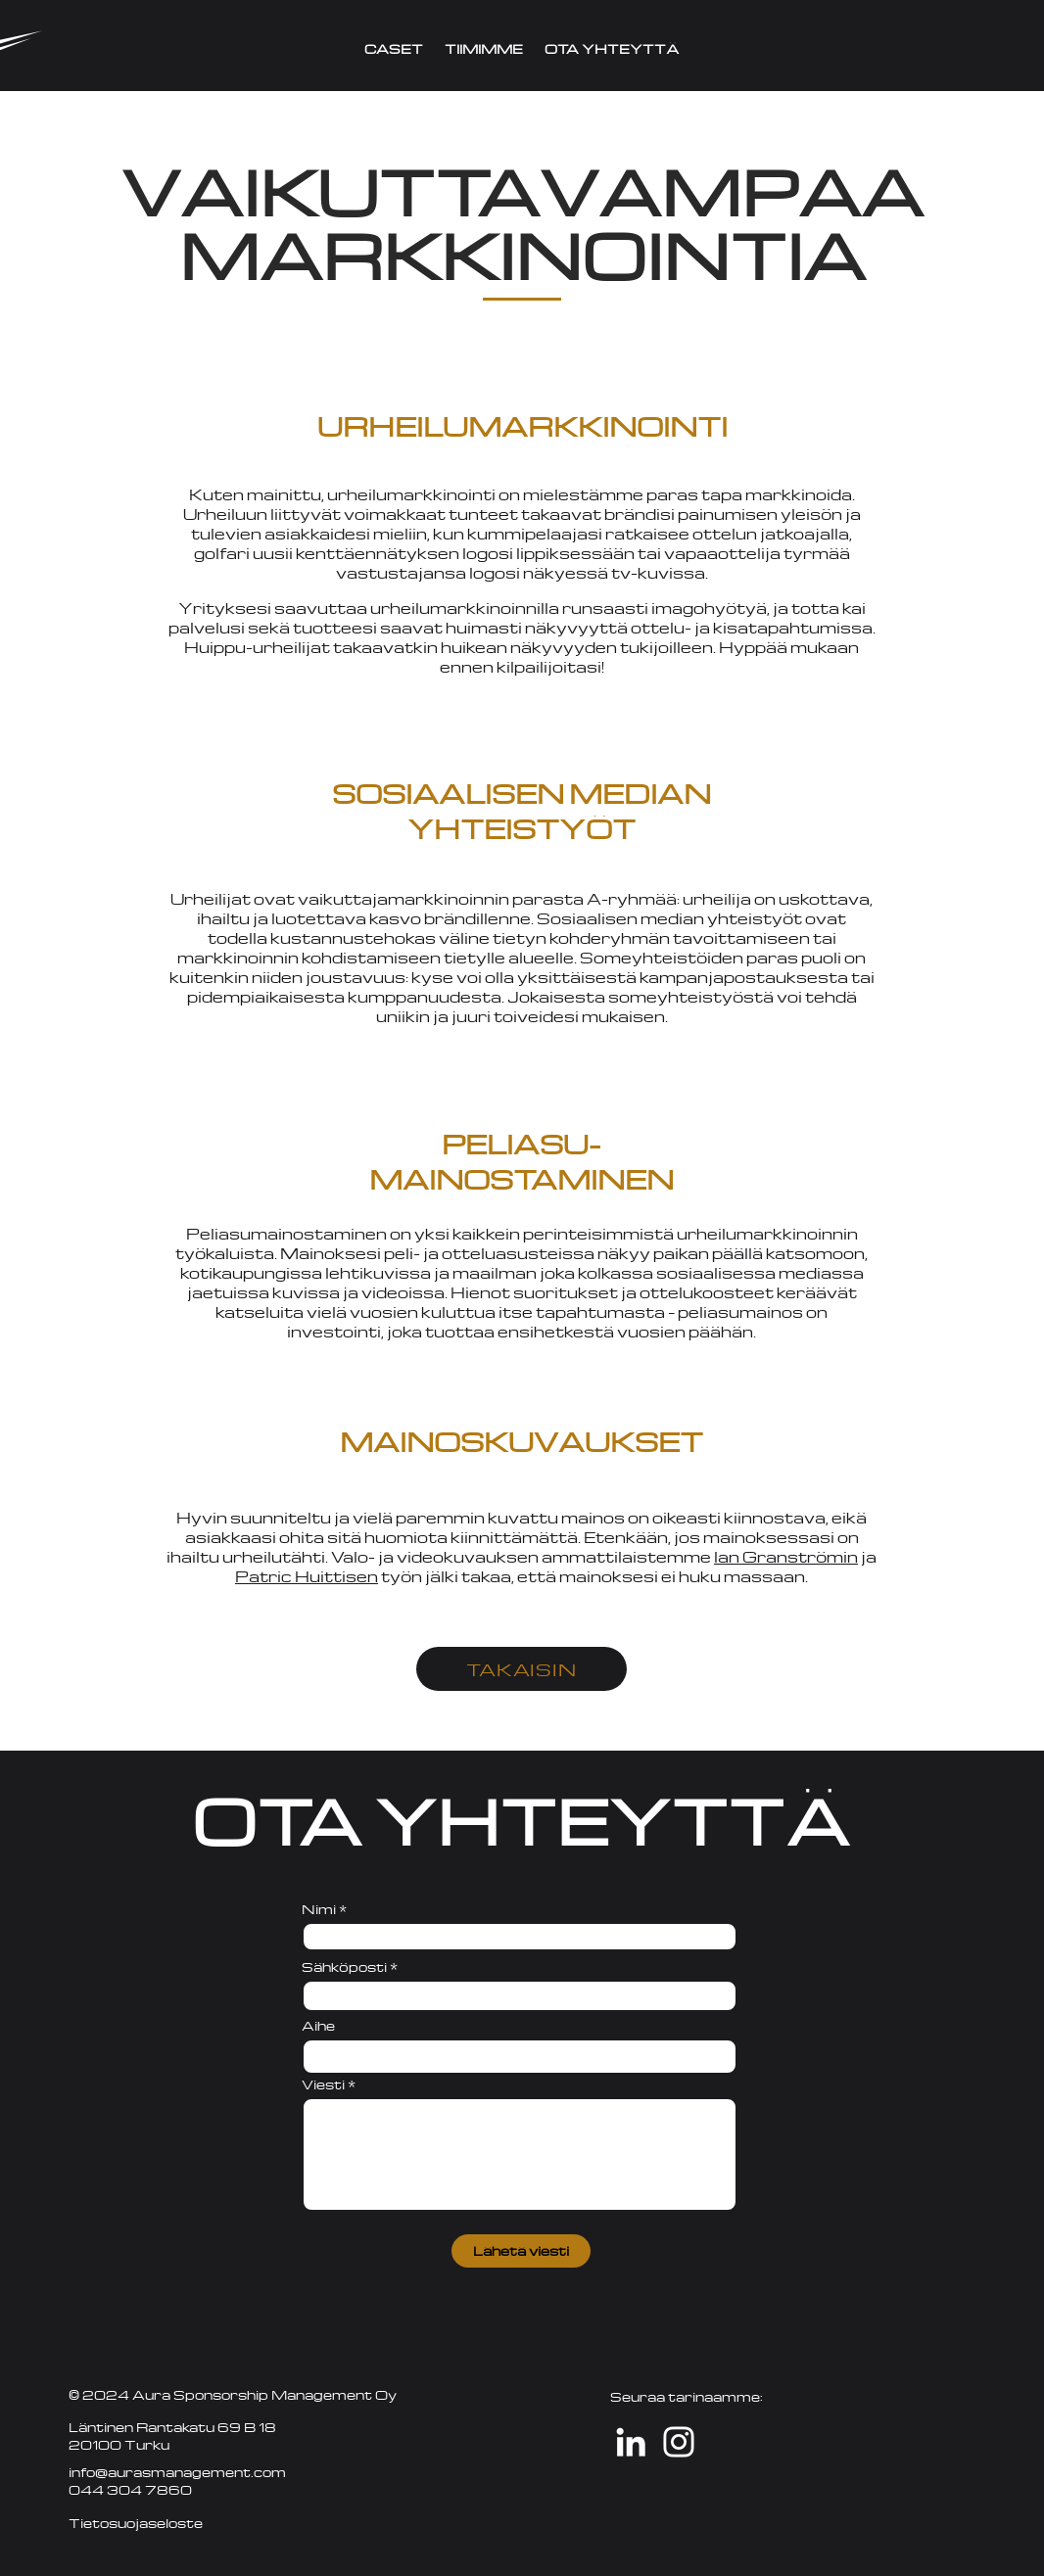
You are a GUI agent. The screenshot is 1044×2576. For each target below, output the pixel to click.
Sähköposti (344, 1967)
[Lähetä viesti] (521, 2251)
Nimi (319, 1909)
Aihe (318, 2026)
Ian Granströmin (786, 1557)
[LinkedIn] (630, 2441)
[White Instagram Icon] (678, 2441)
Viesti (323, 2084)
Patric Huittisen (306, 1576)
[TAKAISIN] (521, 1669)
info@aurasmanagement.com (177, 2471)
